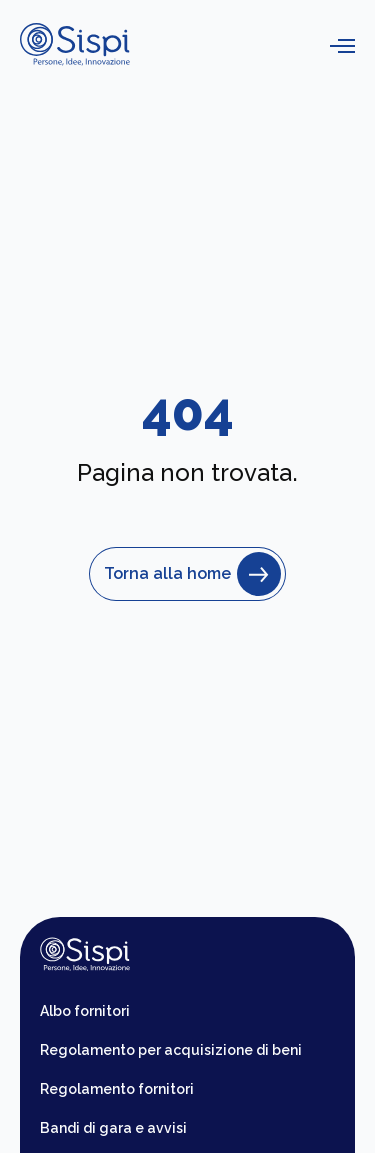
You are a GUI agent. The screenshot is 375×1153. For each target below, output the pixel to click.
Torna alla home (187, 574)
